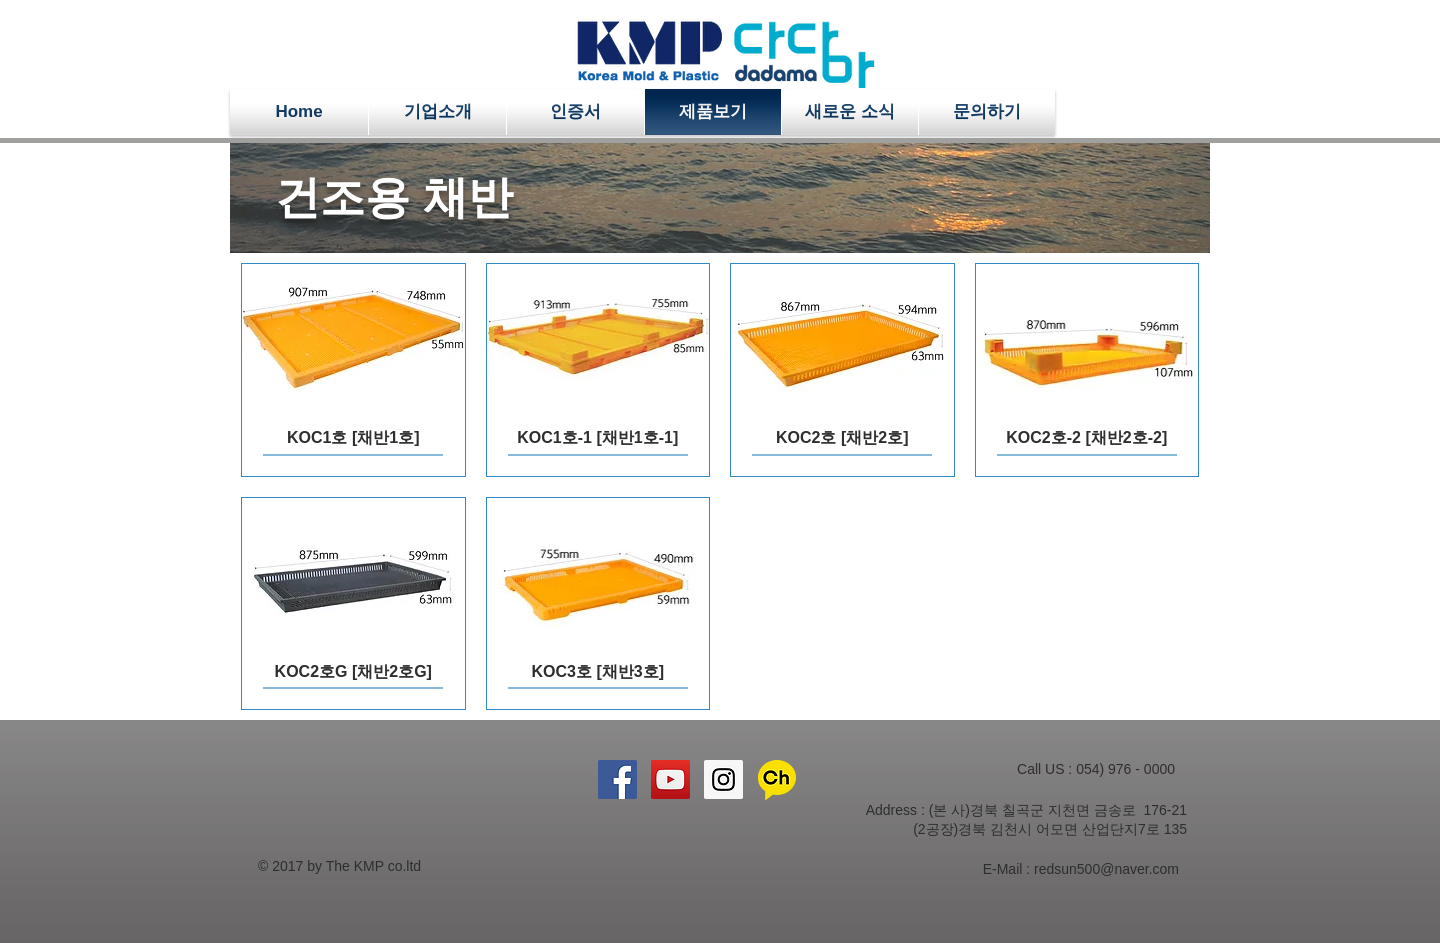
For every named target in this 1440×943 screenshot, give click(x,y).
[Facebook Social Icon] (617, 779)
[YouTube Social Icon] (670, 779)
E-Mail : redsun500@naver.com (1081, 869)
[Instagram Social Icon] (723, 779)
